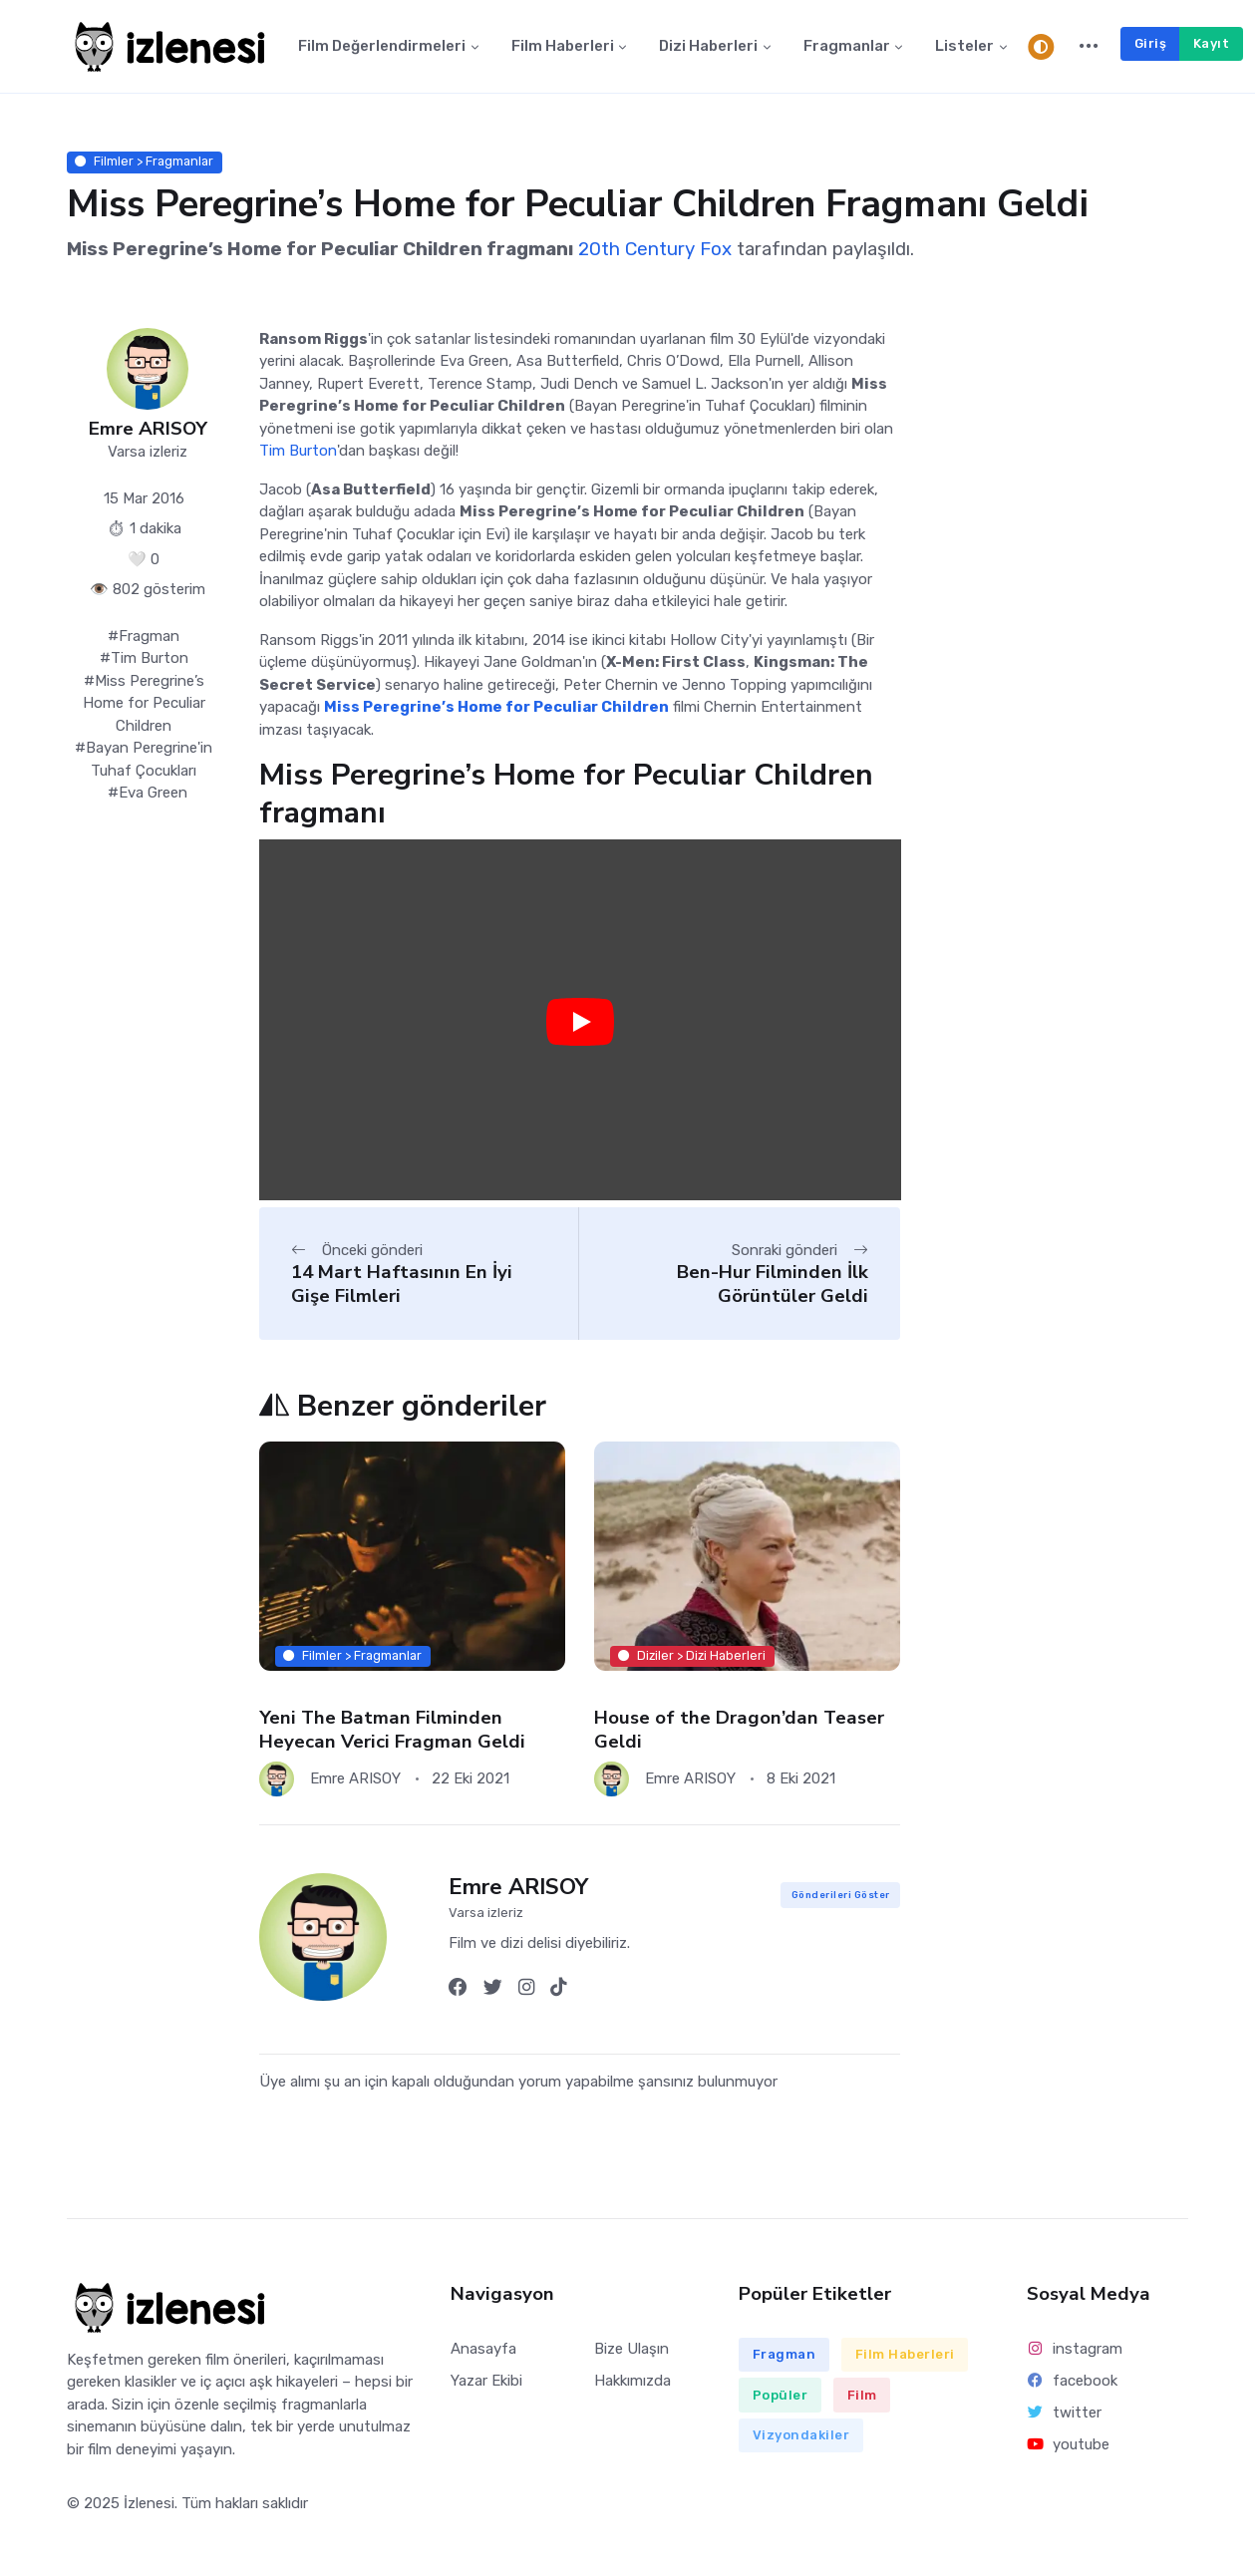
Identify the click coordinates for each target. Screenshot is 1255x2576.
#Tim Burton (144, 659)
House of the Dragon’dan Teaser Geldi (739, 1729)
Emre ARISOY (148, 429)
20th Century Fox (655, 249)
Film (862, 2395)
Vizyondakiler (801, 2434)
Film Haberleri (562, 47)
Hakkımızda (632, 2381)
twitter (1064, 2412)
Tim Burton (298, 452)
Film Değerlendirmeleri (382, 47)
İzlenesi (149, 2503)
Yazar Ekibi (486, 2381)
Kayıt (1211, 43)
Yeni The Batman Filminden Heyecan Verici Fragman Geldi (392, 1729)
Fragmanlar (846, 47)
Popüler (780, 2395)
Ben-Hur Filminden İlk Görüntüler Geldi (772, 1284)
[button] (1089, 47)
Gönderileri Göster (840, 1895)
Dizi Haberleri (708, 47)
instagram (1075, 2349)
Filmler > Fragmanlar (144, 162)
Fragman (784, 2355)
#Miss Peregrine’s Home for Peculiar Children (144, 703)
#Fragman (143, 636)
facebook (1072, 2381)
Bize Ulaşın (631, 2349)
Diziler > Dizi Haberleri (693, 1655)
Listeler (964, 47)
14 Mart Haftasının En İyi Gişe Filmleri (401, 1284)
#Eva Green (147, 794)
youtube (1068, 2444)
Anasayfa (483, 2349)
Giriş (1150, 43)
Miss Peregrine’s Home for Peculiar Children (496, 708)
